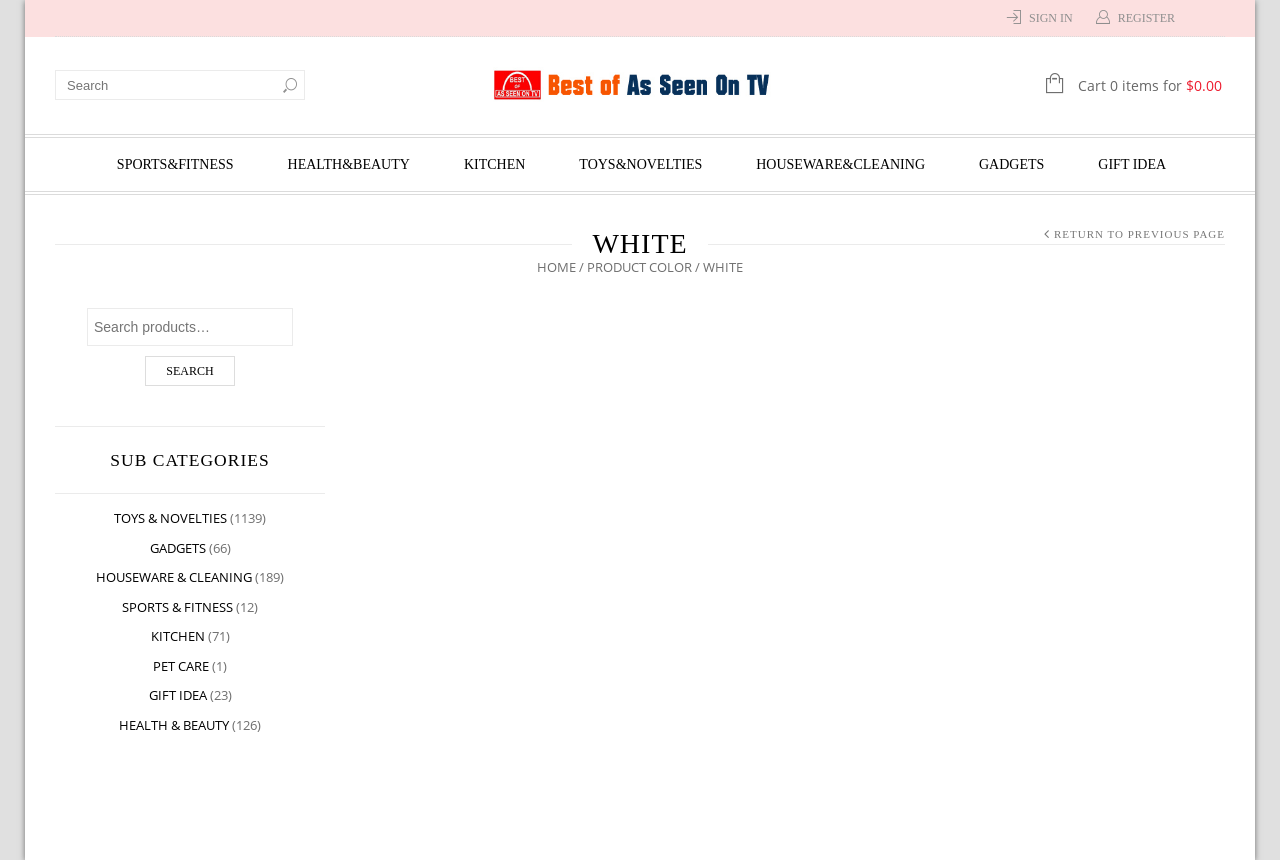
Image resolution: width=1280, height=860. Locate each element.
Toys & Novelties (170, 518)
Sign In (1051, 18)
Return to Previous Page (1139, 234)
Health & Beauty (174, 725)
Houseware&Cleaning (840, 164)
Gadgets (1011, 164)
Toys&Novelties (640, 164)
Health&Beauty (349, 164)
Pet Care (181, 666)
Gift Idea (1132, 164)
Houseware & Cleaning (174, 577)
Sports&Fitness (175, 164)
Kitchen (494, 164)
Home (556, 267)
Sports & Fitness (177, 607)
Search (189, 371)
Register (1146, 18)
